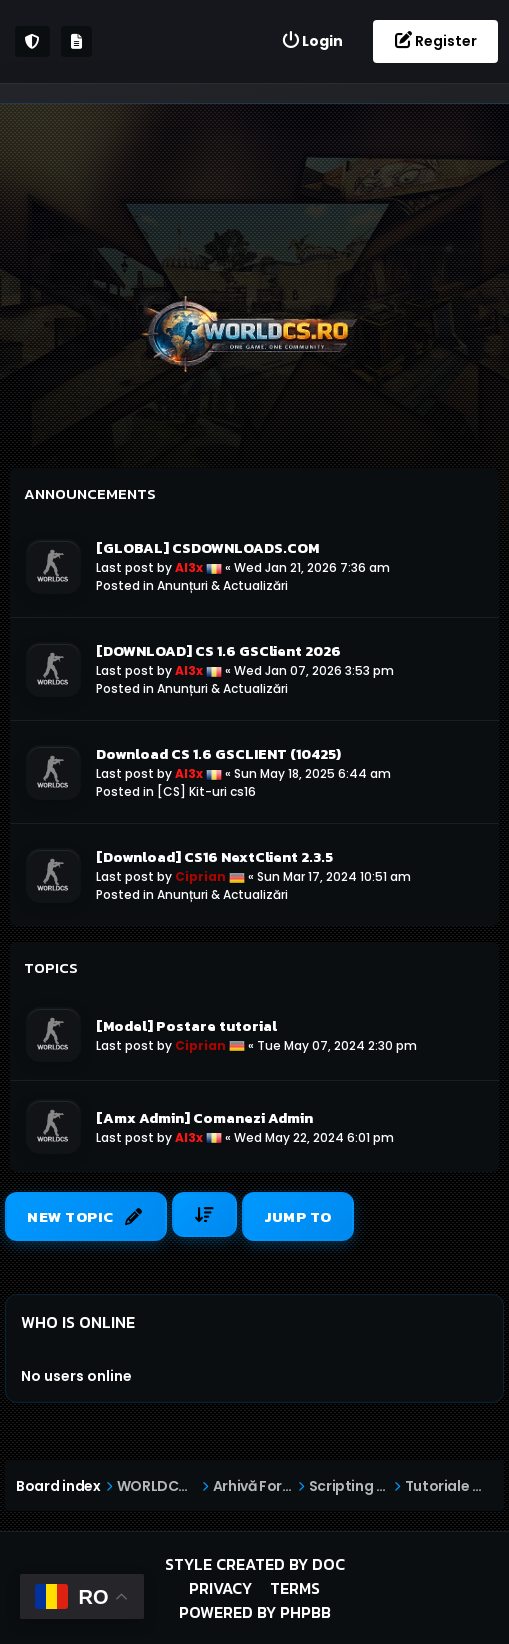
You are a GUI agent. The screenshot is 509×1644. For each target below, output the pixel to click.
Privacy (220, 1588)
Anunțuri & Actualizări (222, 585)
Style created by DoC (255, 1564)
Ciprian (200, 876)
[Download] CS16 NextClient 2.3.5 (214, 857)
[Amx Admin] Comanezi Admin (204, 1118)
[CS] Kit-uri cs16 (206, 791)
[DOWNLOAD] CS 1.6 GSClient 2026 (218, 651)
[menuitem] (312, 41)
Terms (295, 1588)
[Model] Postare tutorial (186, 1026)
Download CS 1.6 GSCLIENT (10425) (218, 754)
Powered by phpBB (255, 1612)
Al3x (189, 567)
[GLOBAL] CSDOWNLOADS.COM (207, 548)
